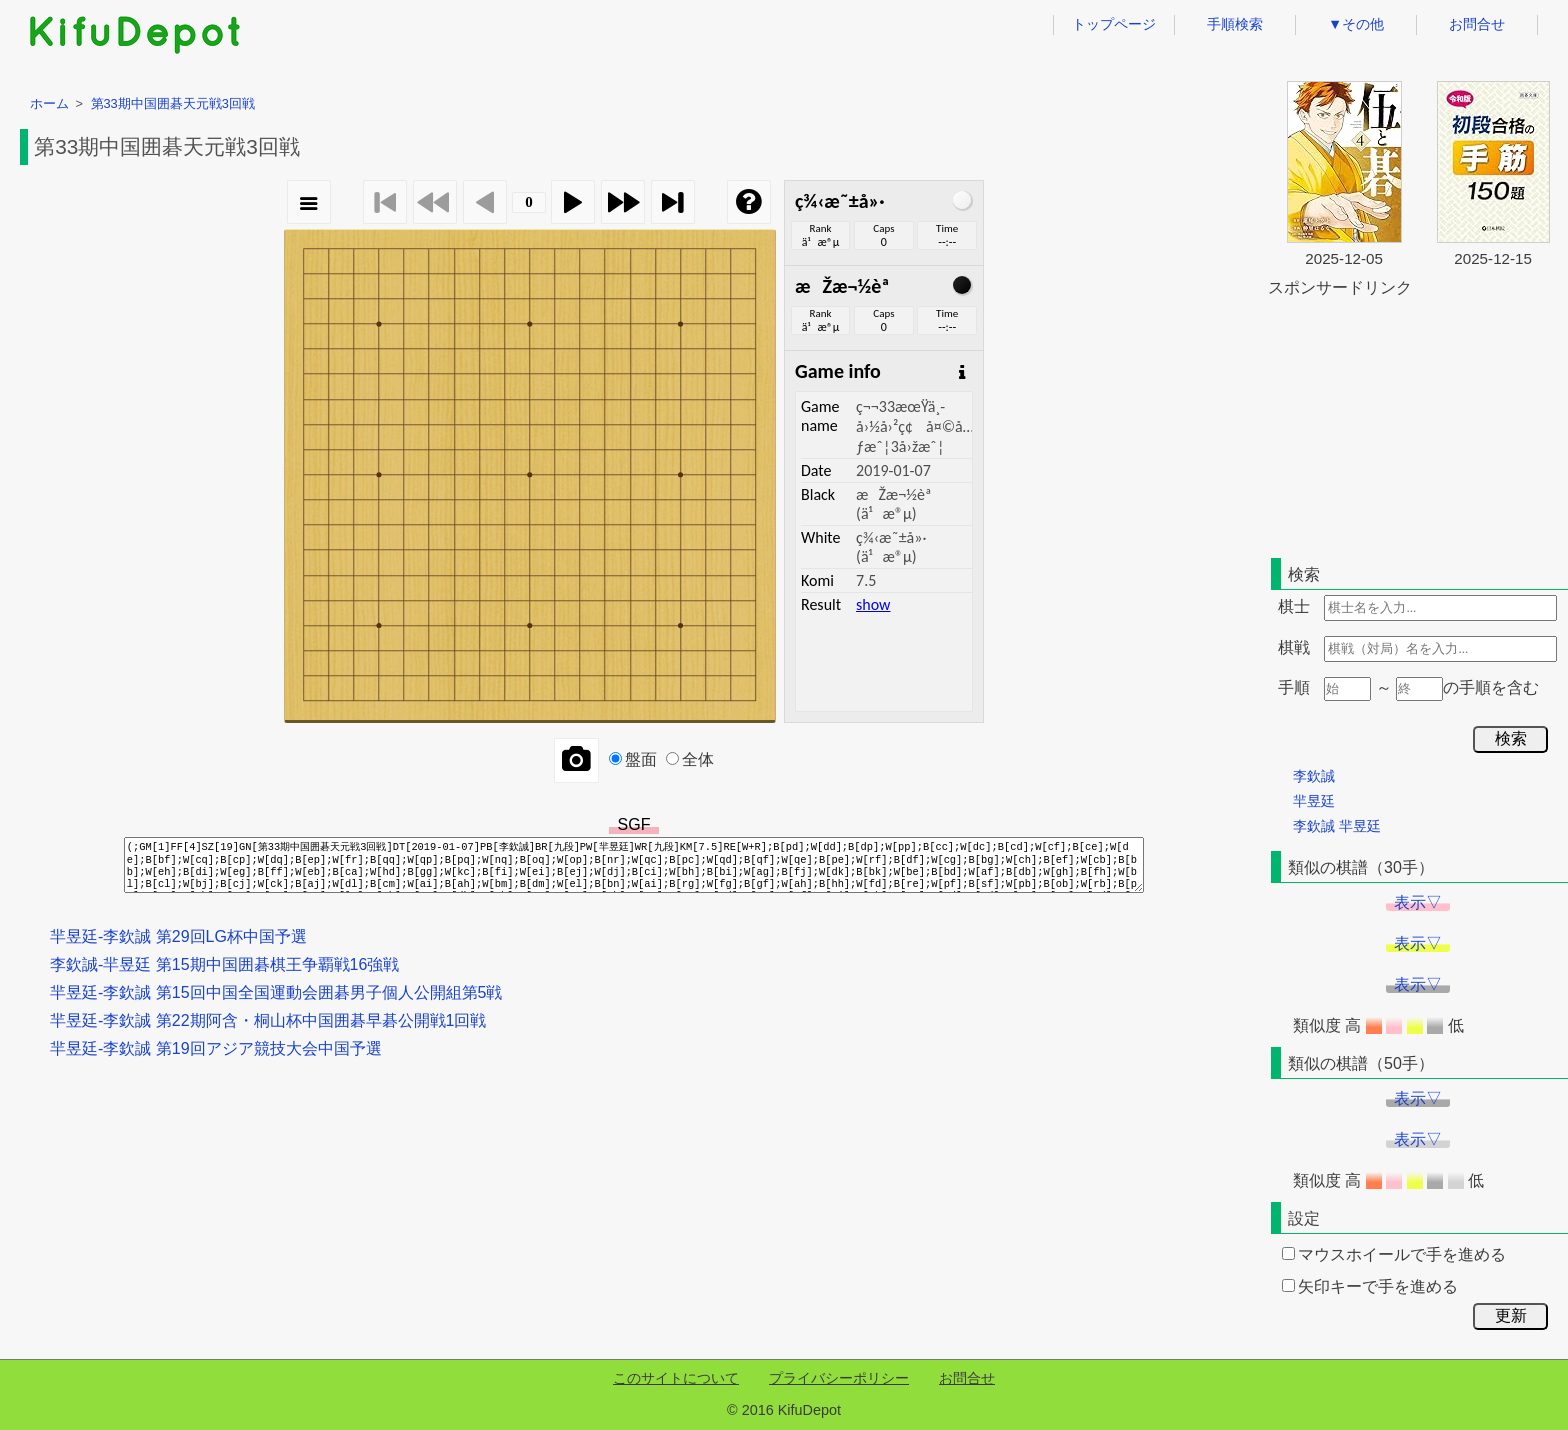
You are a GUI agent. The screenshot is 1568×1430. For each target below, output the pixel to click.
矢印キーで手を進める (1370, 1286)
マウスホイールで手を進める (1394, 1254)
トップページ (1114, 24)
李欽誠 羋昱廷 (1337, 826)
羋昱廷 (1314, 801)
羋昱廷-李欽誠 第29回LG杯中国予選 (178, 936)
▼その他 (1356, 24)
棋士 (1294, 606)
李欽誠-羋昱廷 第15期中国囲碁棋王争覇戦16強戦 (224, 964)
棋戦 (1294, 647)
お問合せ (1477, 24)
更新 (1511, 1315)
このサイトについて (676, 1378)
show (873, 604)
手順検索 (1235, 24)
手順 (1294, 687)
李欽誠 (1314, 776)
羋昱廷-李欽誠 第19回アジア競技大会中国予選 (216, 1048)
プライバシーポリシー (839, 1378)
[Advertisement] (1418, 424)
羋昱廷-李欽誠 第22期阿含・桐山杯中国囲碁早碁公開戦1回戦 (268, 1020)
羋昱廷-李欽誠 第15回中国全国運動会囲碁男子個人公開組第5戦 (276, 992)
